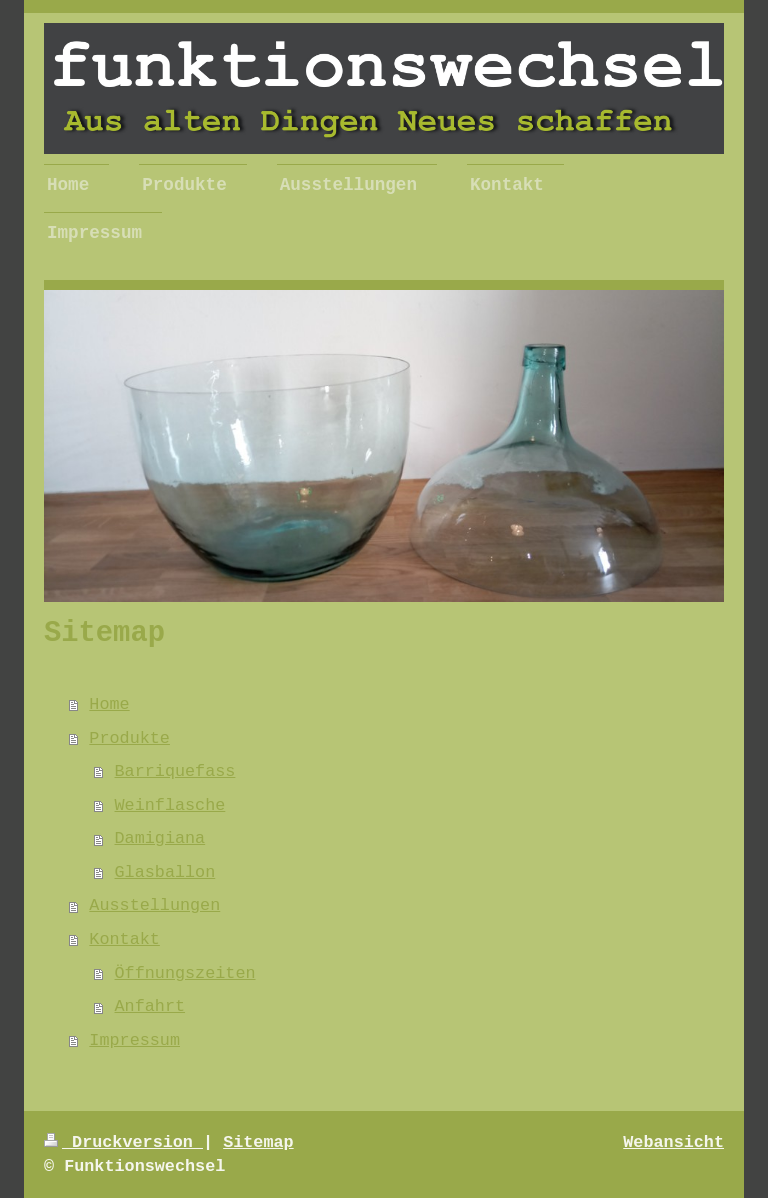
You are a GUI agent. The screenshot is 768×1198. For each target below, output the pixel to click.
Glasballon (165, 872)
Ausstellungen (154, 905)
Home (109, 704)
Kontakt (124, 939)
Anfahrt (150, 1006)
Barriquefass (175, 771)
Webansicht (673, 1142)
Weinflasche (170, 805)
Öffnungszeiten (185, 973)
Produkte (129, 738)
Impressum (134, 1040)
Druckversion (123, 1142)
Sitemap (258, 1142)
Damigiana (160, 838)
